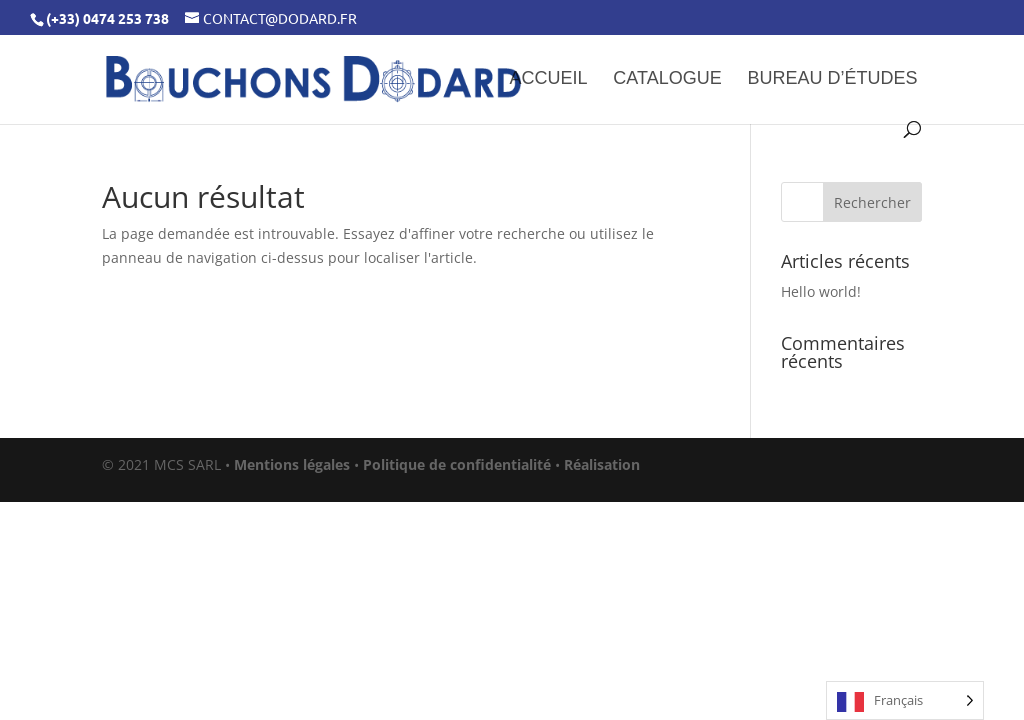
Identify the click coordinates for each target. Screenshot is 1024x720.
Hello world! (821, 291)
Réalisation (602, 464)
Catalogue (667, 79)
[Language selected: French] (905, 700)
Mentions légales (292, 464)
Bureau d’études (833, 79)
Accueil (548, 79)
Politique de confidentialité (457, 464)
